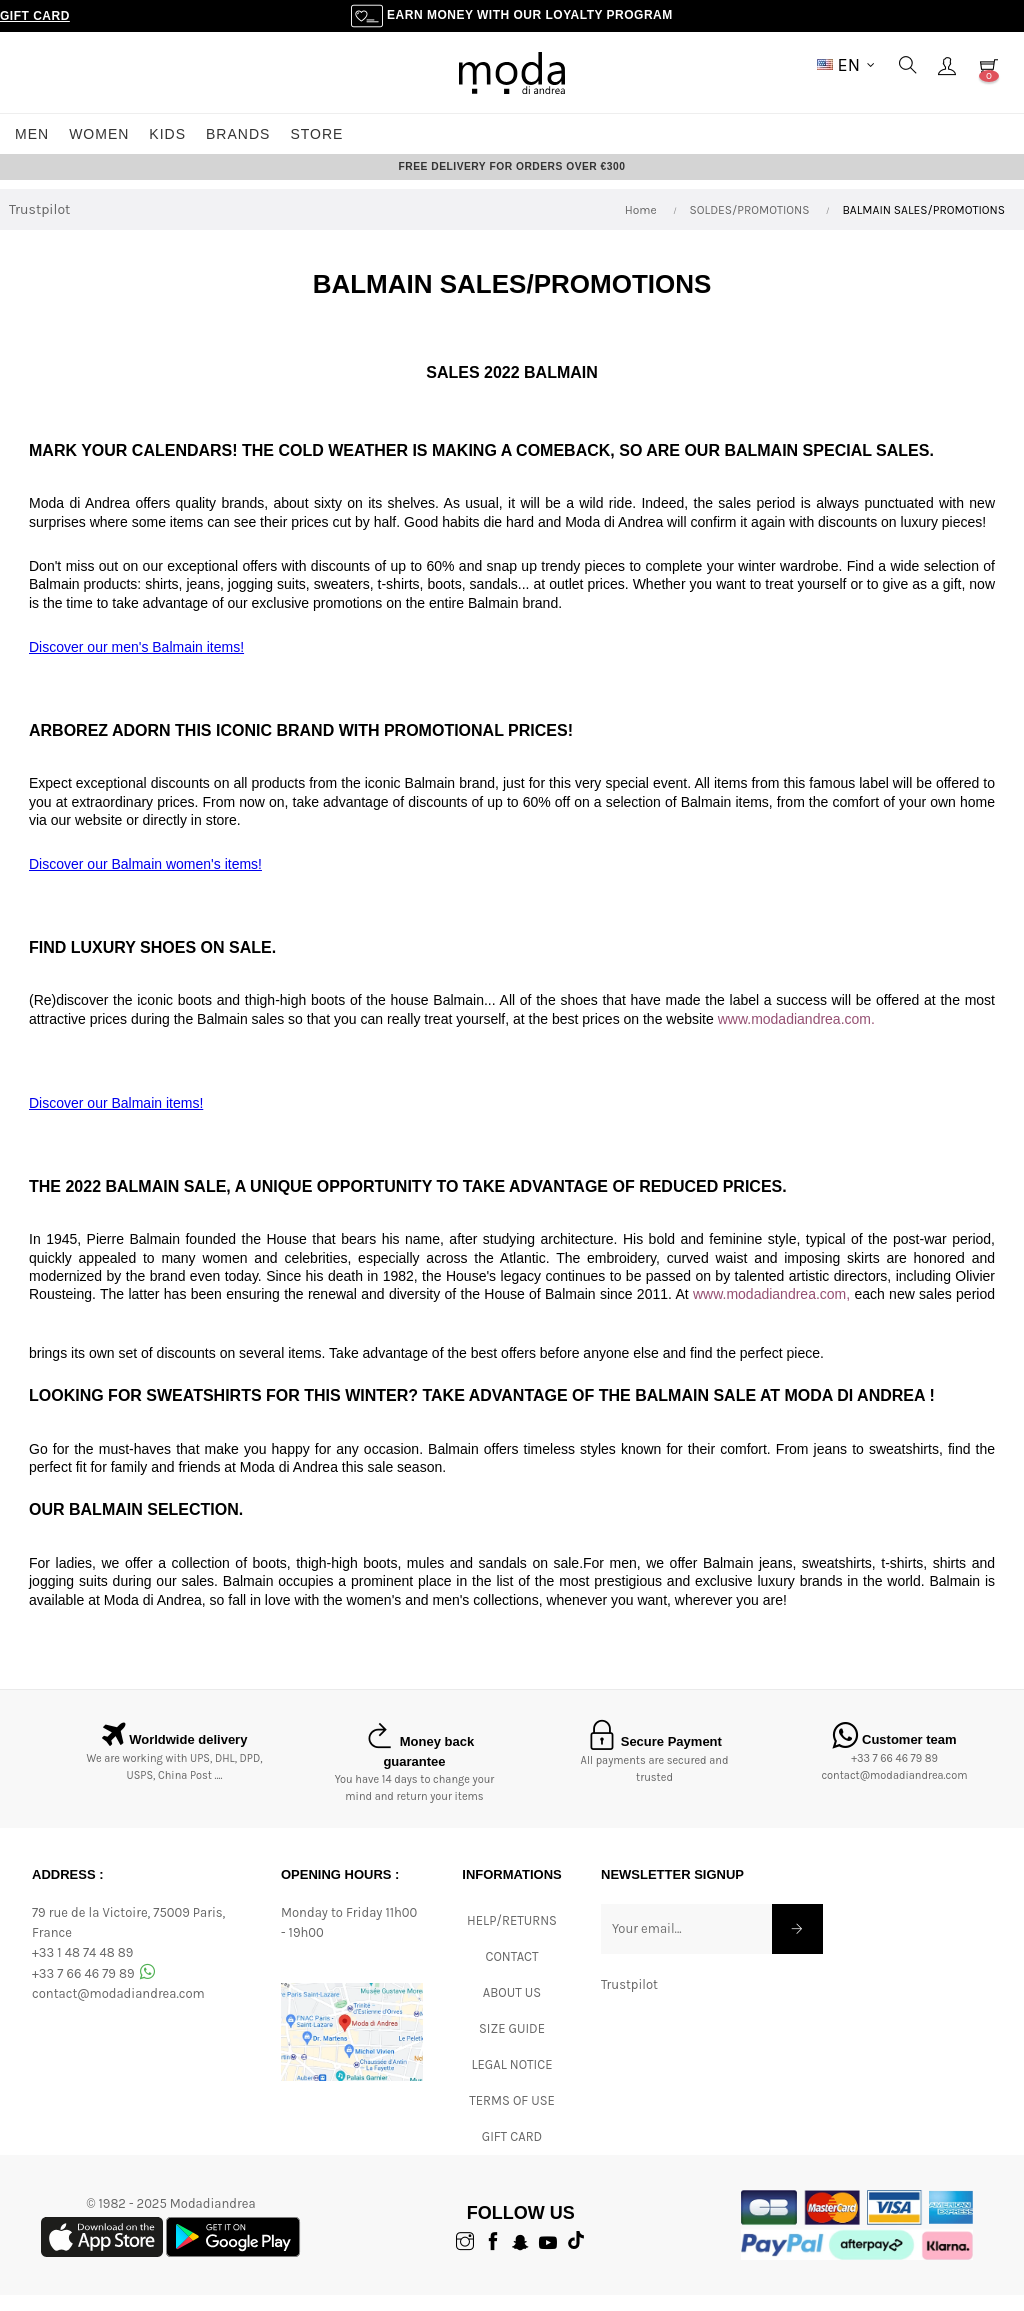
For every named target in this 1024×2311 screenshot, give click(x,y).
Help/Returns (512, 1936)
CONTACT (511, 1972)
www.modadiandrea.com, (771, 1311)
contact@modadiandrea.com (894, 1792)
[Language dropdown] (846, 65)
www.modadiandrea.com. (796, 1036)
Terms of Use (512, 2116)
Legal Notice (511, 2080)
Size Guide (512, 2044)
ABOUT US (512, 2008)
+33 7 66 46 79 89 (894, 1775)
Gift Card (35, 16)
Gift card (512, 2152)
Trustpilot (39, 226)
